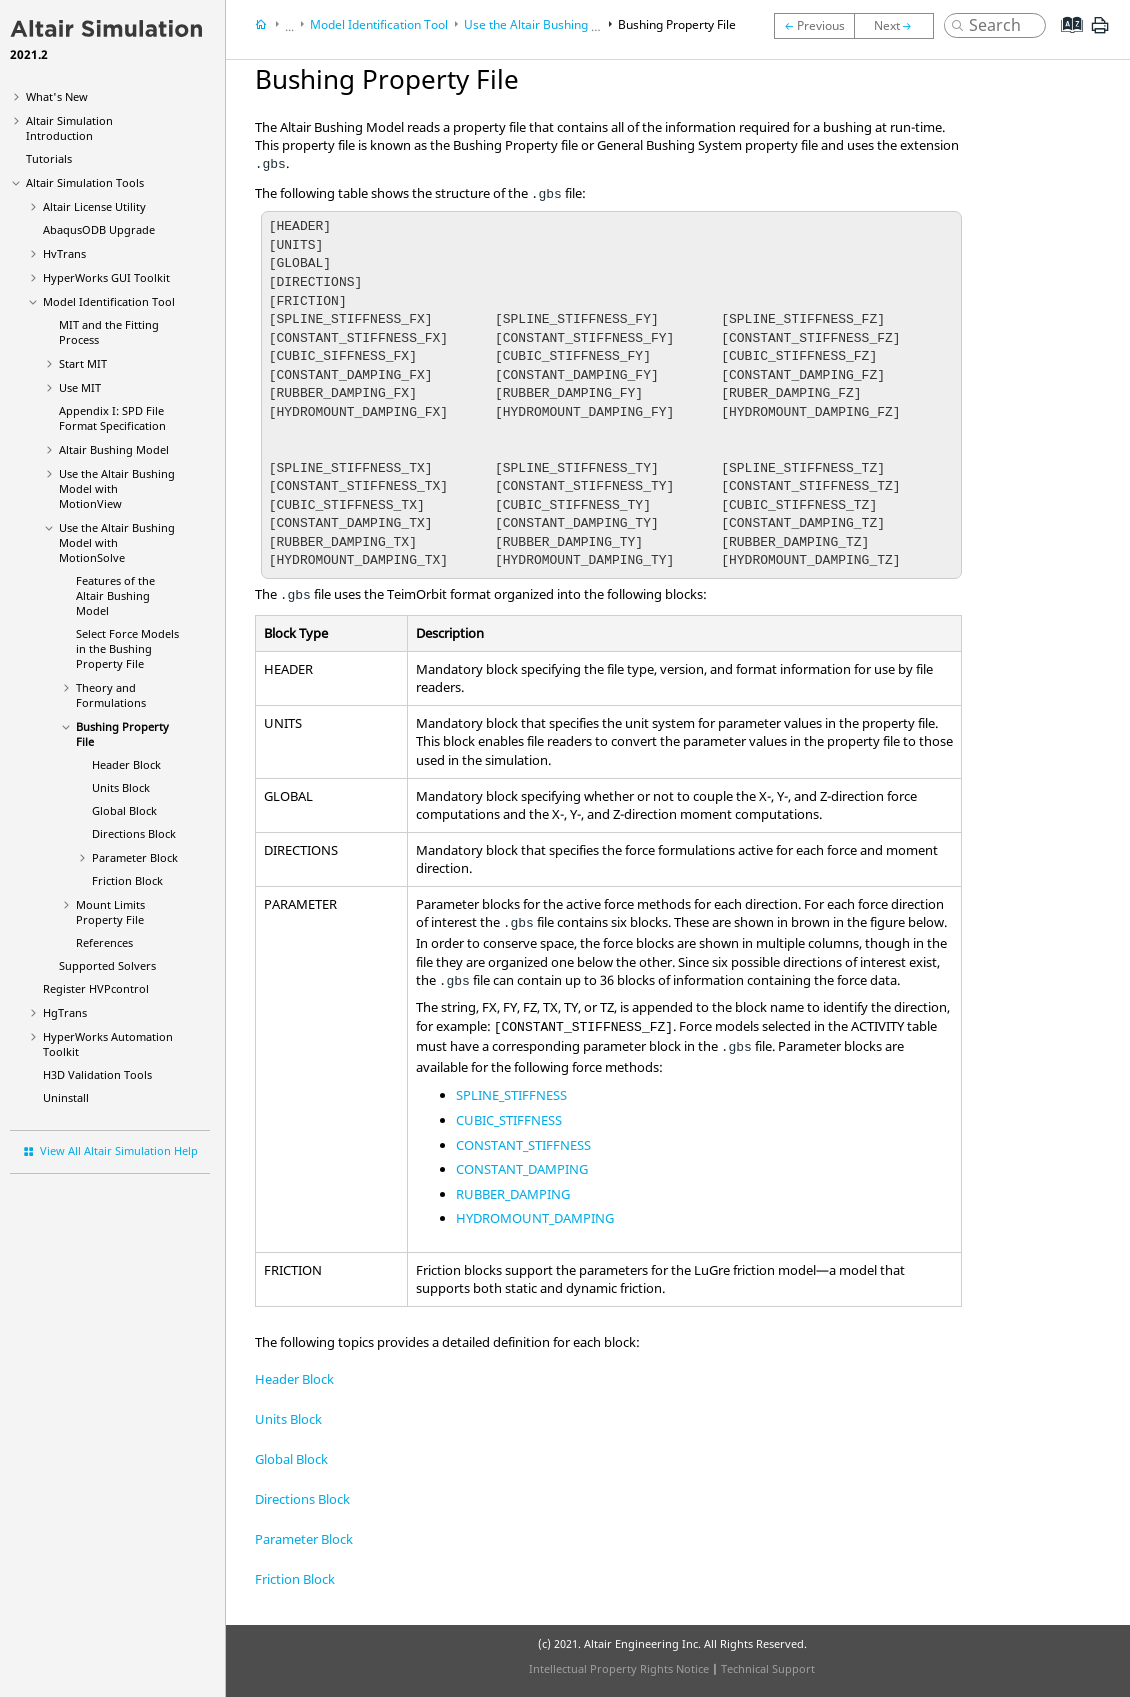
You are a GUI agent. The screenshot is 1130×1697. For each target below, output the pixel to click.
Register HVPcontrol (96, 988)
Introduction (69, 128)
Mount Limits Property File (110, 912)
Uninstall (66, 1097)
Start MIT (83, 363)
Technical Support (768, 1668)
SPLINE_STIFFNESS (511, 1095)
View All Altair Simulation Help (119, 1150)
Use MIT (80, 387)
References (104, 942)
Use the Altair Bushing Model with (117, 488)
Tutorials (49, 158)
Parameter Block (135, 857)
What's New (57, 96)
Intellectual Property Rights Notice (619, 1668)
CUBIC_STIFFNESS (509, 1120)
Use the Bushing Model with (117, 542)
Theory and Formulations (111, 695)
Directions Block (134, 833)
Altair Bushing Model (114, 449)
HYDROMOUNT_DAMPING (535, 1218)
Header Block (126, 764)
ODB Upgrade (99, 229)
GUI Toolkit (106, 277)
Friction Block (127, 880)
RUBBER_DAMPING (513, 1194)
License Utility (94, 206)
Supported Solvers (107, 965)
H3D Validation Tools (97, 1074)
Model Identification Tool (109, 301)
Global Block (124, 810)
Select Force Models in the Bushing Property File (127, 648)
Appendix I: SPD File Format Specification (112, 418)
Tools (85, 182)
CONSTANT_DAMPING (522, 1169)
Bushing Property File (677, 24)
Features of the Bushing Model (115, 595)
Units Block (121, 787)
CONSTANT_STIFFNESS (523, 1145)
